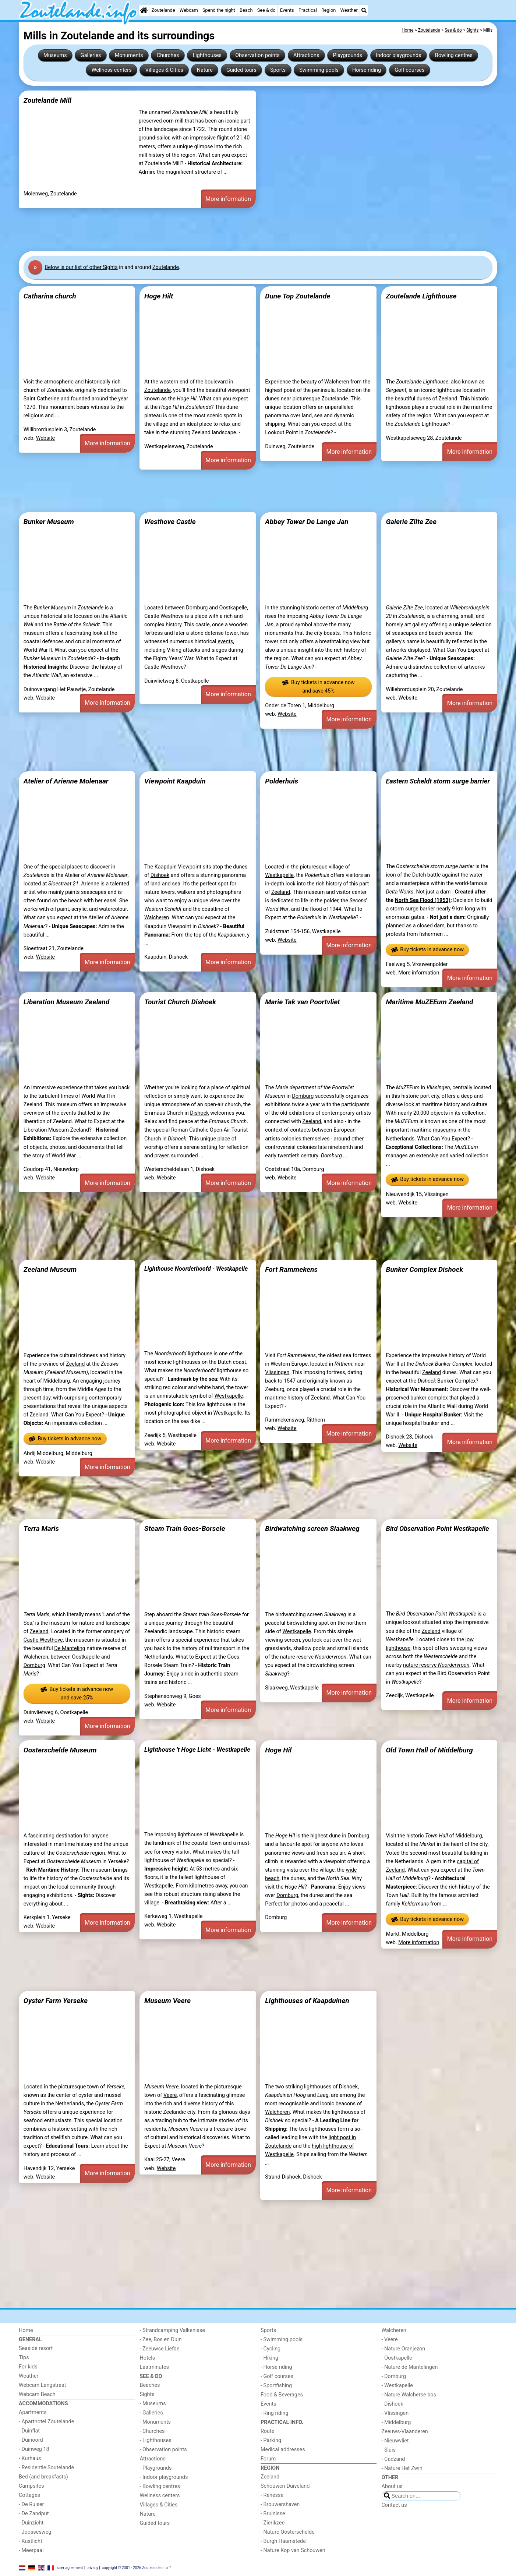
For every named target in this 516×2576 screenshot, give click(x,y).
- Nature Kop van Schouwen (293, 2550)
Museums (55, 55)
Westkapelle (279, 875)
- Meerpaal (31, 2550)
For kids (28, 2367)
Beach (246, 10)
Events (287, 10)
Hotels (147, 2358)
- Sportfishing (276, 2385)
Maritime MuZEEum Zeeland (429, 1002)
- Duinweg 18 (34, 2449)
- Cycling (270, 2349)
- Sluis (389, 2450)
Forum (268, 2459)
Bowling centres (454, 55)
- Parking (271, 2440)
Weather (348, 10)
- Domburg (394, 2376)
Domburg (197, 608)
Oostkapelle (233, 608)
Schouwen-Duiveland (285, 2486)
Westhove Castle (170, 521)
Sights (147, 2394)
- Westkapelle (397, 2385)
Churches (168, 55)
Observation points (257, 55)
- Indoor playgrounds (164, 2477)
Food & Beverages (282, 2395)
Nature (205, 70)
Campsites (31, 2486)
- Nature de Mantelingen (410, 2367)
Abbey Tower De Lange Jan (306, 521)
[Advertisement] (239, 229)
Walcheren (336, 382)
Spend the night (218, 10)
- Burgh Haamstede (283, 2541)
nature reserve (313, 1657)
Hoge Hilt (158, 296)
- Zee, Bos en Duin (161, 2339)
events (225, 641)
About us (392, 2486)
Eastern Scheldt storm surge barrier (438, 781)
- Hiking (269, 2358)
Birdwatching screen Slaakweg (312, 1528)
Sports (278, 70)
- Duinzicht (31, 2523)
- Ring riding (275, 2413)
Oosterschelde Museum (60, 1750)
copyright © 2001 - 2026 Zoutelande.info (135, 2568)
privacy (92, 2568)
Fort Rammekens (291, 1269)
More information (228, 198)
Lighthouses (207, 55)
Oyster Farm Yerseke (56, 2000)
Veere (170, 2095)
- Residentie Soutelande (46, 2467)
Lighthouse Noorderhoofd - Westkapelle (196, 1268)
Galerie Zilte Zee (411, 521)
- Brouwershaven (280, 2504)
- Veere (390, 2339)
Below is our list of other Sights (81, 267)
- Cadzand (393, 2459)
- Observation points (163, 2449)
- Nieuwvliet (395, 2441)
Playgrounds (347, 55)
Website (45, 438)
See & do (266, 10)
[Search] (364, 10)
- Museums (153, 2403)
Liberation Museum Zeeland (66, 1002)
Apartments (33, 2412)
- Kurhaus (30, 2458)
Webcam (189, 10)
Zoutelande (163, 10)
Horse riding (366, 70)
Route (267, 2431)
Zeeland (447, 399)
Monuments (129, 55)
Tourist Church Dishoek (180, 1002)
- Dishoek (392, 2404)
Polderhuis (281, 781)
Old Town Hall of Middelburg (429, 1750)
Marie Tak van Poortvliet (302, 1002)
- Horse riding (276, 2367)
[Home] (144, 10)
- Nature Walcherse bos (409, 2395)
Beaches (150, 2385)
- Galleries (151, 2413)
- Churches (152, 2431)
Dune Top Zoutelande (297, 296)
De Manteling (69, 1648)
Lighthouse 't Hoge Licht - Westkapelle (197, 1749)
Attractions (306, 55)
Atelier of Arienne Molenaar (66, 781)
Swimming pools (319, 70)
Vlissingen (277, 1372)
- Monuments (155, 2422)
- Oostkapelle (397, 2358)
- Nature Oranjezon (403, 2349)
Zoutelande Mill (47, 100)
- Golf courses (277, 2376)
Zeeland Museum (50, 1269)
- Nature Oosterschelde (288, 2532)
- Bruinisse (273, 2513)
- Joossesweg (35, 2532)
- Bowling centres (160, 2486)
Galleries (91, 55)
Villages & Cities (164, 70)
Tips (24, 2357)
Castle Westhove (43, 1640)
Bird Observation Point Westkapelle (437, 1528)
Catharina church (50, 296)
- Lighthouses (156, 2440)
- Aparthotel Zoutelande (46, 2421)
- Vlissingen (395, 2413)
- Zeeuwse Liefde (160, 2349)
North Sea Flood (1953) (422, 900)
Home (26, 2330)
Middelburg (56, 1381)
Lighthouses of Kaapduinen (307, 2000)
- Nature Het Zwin (402, 2468)
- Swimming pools (282, 2339)
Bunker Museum (49, 521)
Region (328, 10)
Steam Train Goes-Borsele (184, 1528)
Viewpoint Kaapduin (175, 781)
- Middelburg (396, 2422)
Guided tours (241, 70)
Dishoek (160, 875)
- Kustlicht (30, 2541)
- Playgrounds (156, 2468)
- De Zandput (34, 2513)
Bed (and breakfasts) (43, 2477)
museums (444, 1130)
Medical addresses (283, 2449)
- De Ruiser (31, 2504)
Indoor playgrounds (398, 55)
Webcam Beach (37, 2394)
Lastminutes (154, 2367)
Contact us (394, 2505)
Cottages (29, 2495)
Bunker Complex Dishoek (424, 1269)
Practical (307, 10)
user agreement (70, 2568)
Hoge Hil (278, 1750)
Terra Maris (41, 1528)
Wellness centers (112, 70)
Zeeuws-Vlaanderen (405, 2431)
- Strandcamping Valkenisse (172, 2330)
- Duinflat (29, 2431)
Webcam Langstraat (42, 2385)
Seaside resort (36, 2348)
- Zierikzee (272, 2523)
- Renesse (272, 2495)
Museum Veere (167, 2000)
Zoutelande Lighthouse (421, 296)
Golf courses (409, 70)
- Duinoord (31, 2440)
